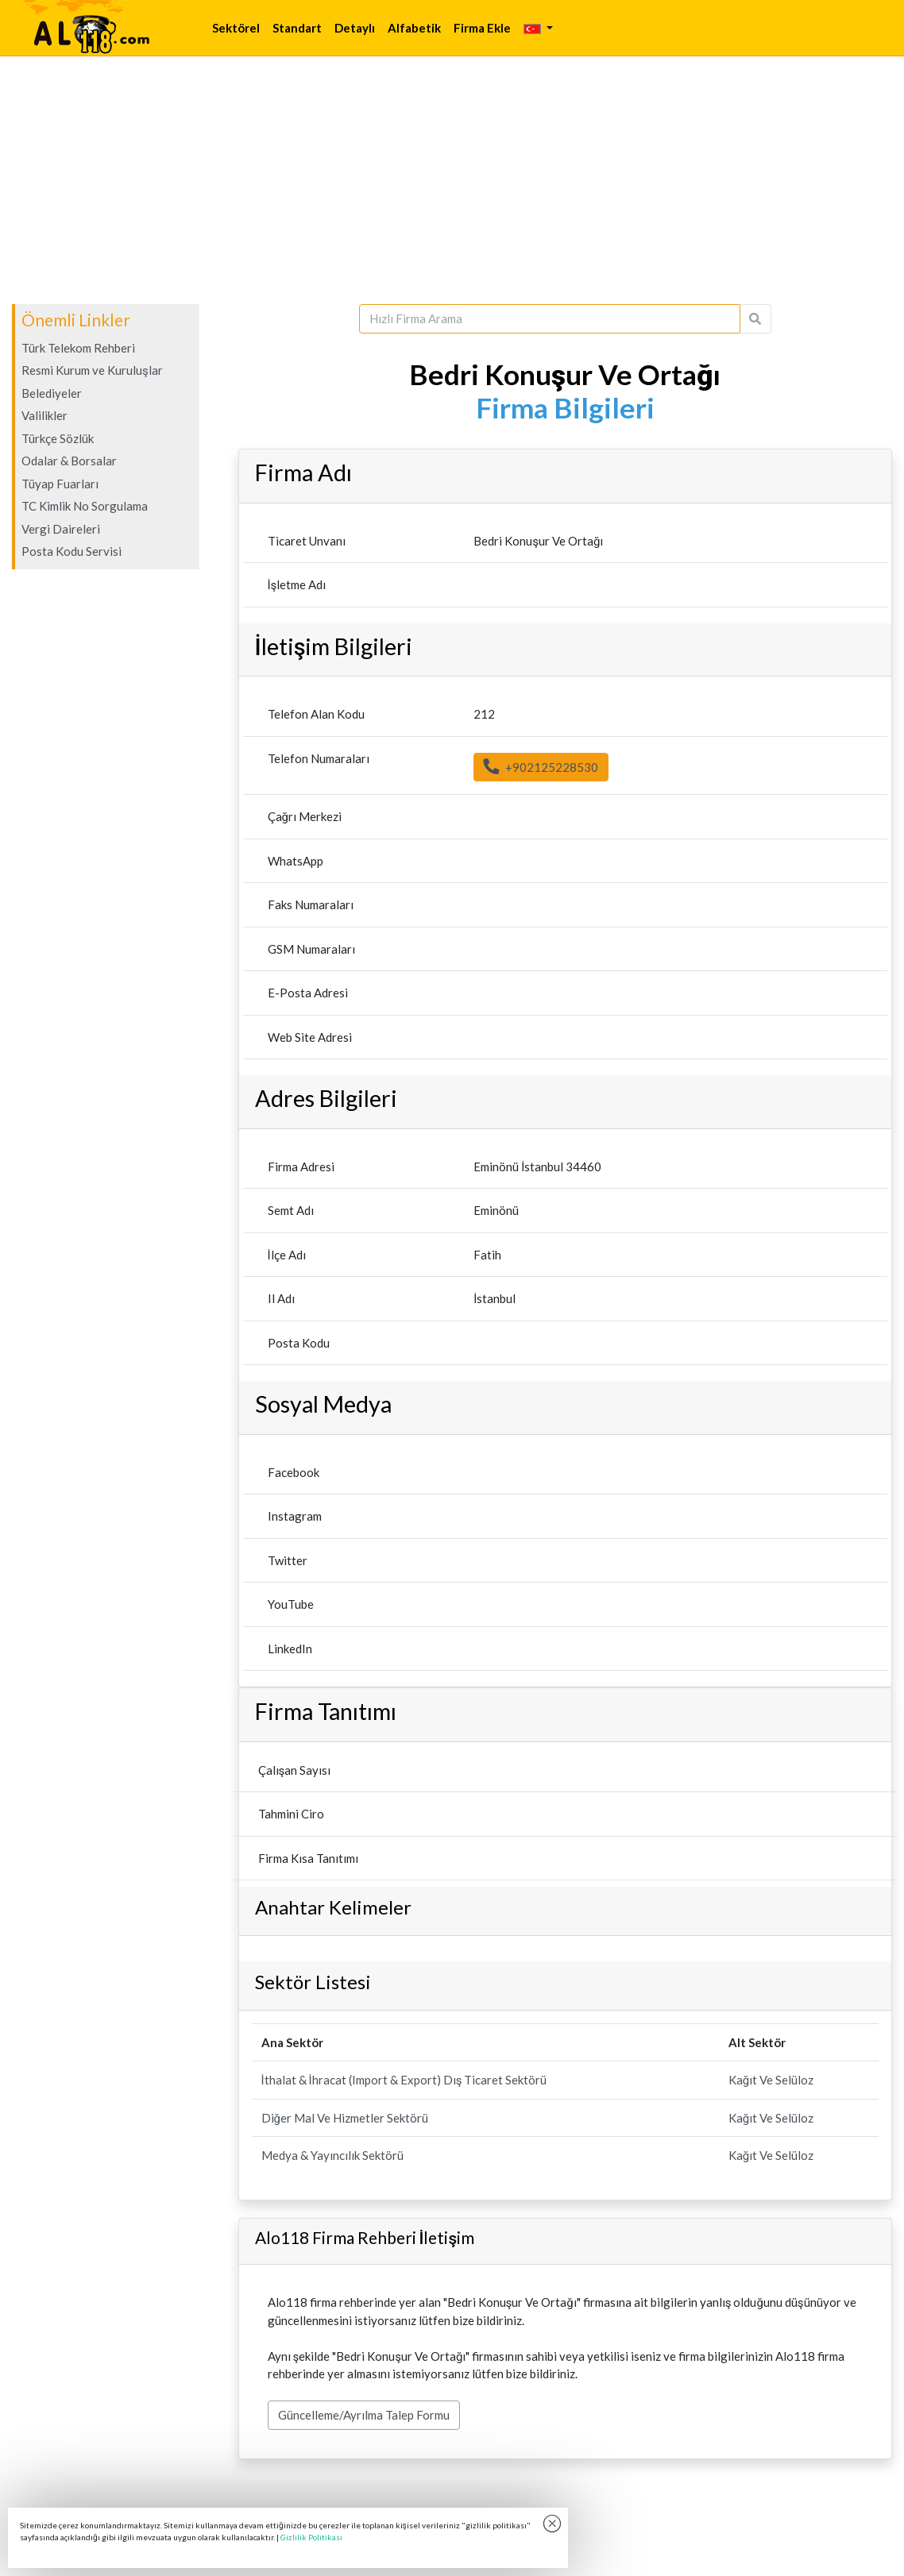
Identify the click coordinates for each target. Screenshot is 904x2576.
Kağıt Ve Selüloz (770, 2080)
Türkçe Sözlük (57, 438)
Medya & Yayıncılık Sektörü (332, 2155)
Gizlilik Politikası (311, 2537)
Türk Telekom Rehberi (78, 348)
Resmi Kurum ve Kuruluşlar (92, 370)
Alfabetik (414, 28)
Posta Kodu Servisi (71, 551)
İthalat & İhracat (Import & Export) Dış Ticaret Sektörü (404, 2080)
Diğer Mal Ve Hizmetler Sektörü (344, 2118)
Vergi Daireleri (60, 529)
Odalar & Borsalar (69, 460)
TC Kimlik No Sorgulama (84, 506)
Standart (297, 28)
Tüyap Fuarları (60, 483)
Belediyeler (51, 393)
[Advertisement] (452, 180)
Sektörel (236, 28)
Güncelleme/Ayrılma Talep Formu (364, 2415)
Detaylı (354, 28)
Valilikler (44, 415)
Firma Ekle (482, 28)
